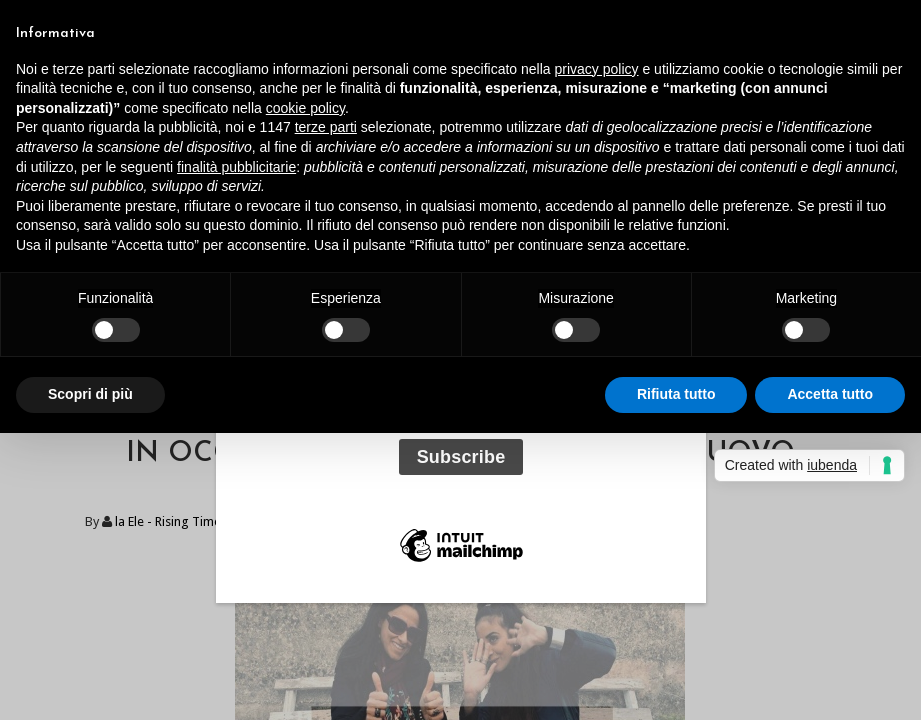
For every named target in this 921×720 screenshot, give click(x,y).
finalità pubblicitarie (236, 167)
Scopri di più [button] (90, 394)
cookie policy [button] (305, 108)
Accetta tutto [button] (830, 394)
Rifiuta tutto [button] (676, 394)
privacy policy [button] (597, 69)
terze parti (326, 127)
